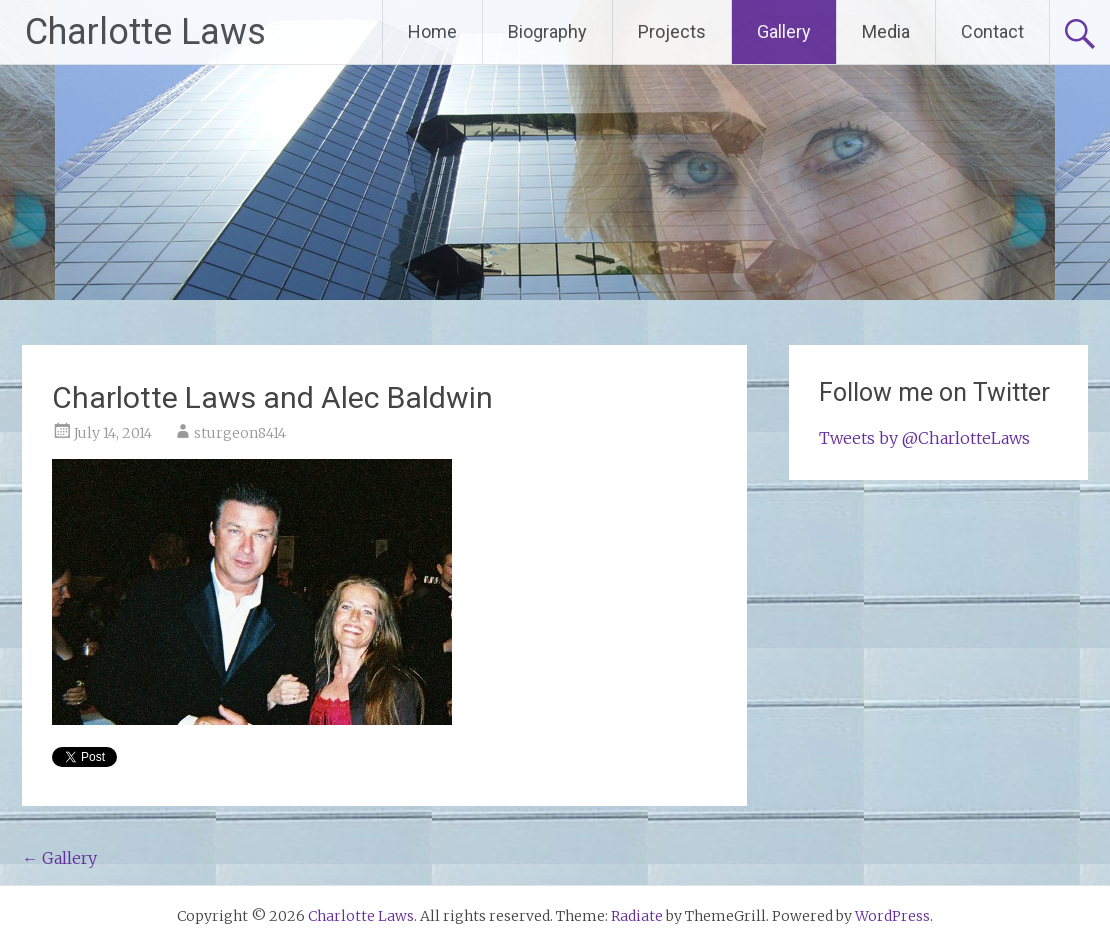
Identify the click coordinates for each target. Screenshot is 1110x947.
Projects (672, 31)
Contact (992, 31)
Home (432, 31)
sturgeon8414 (240, 433)
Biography (547, 31)
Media (886, 31)
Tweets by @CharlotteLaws (924, 438)
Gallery (784, 31)
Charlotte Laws (145, 32)
